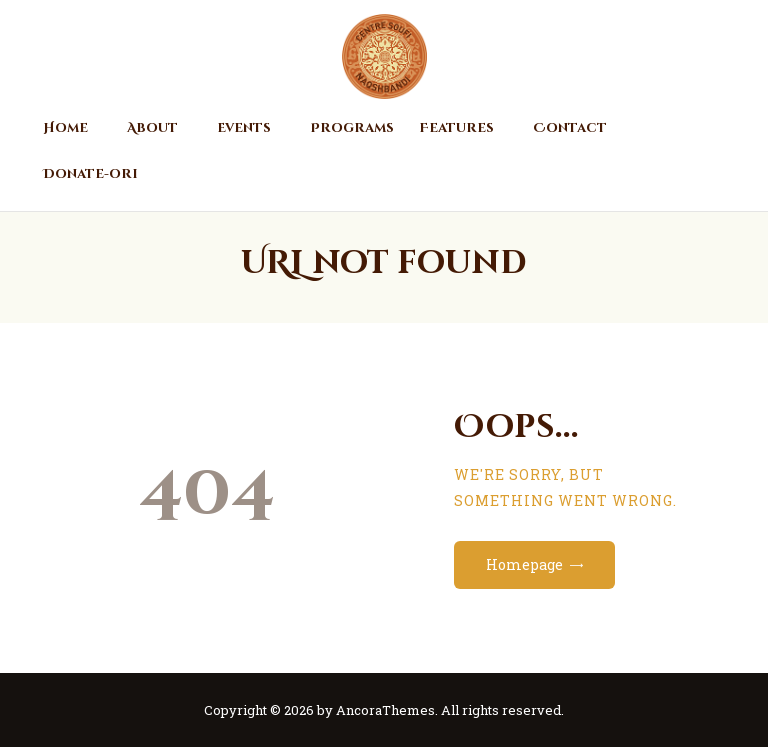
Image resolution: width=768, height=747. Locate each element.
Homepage (524, 564)
